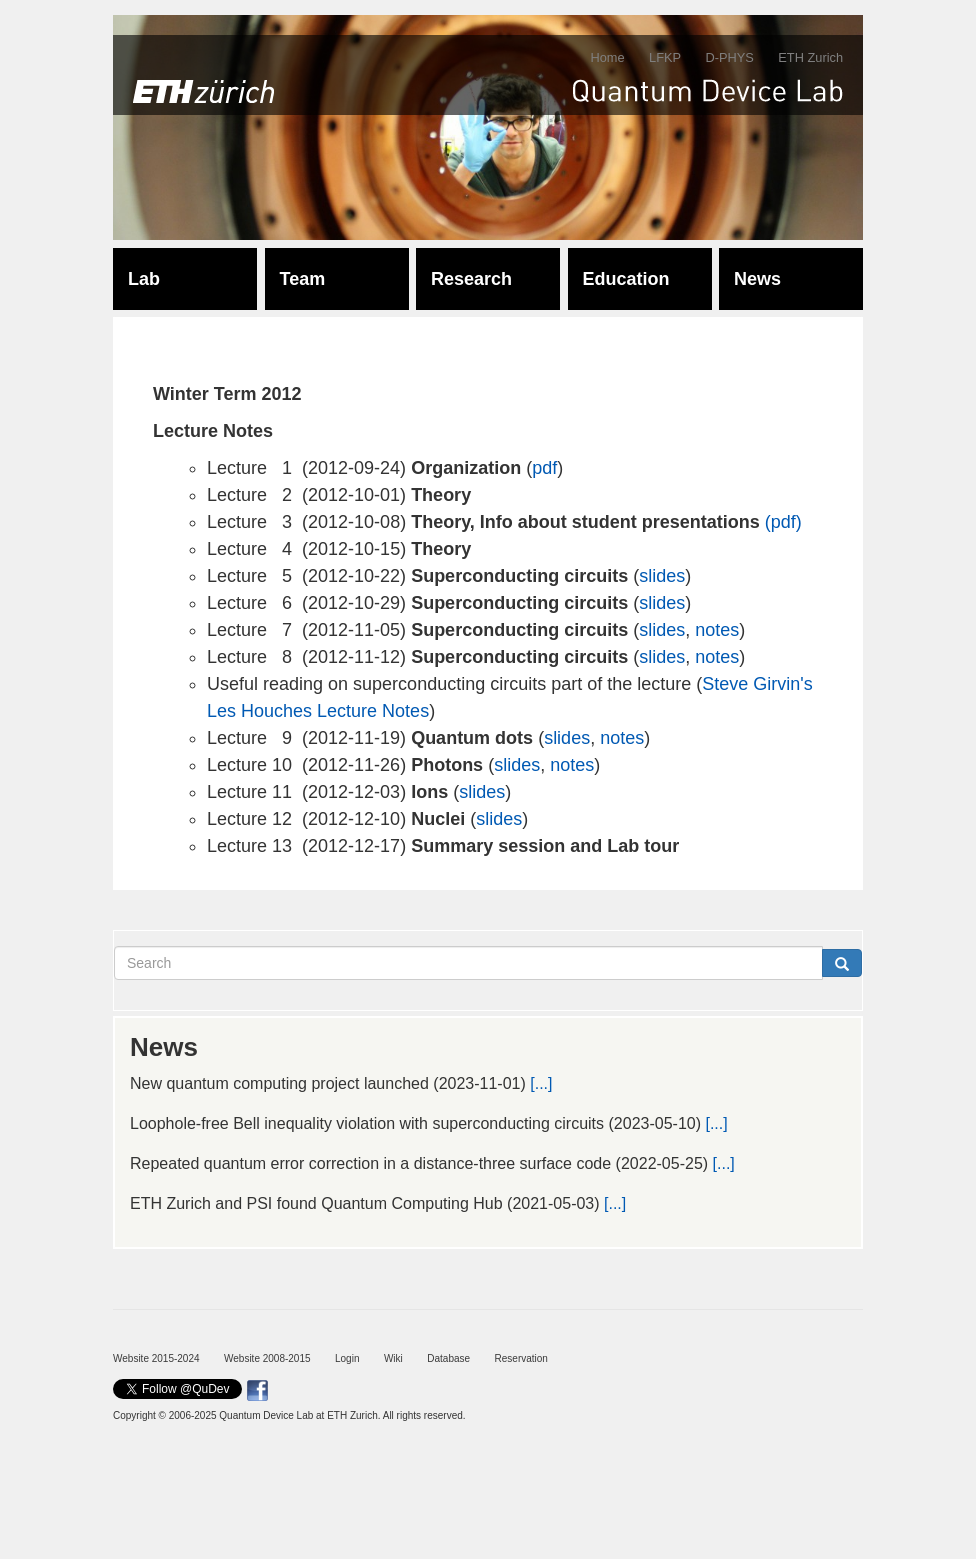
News (757, 279)
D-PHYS (729, 57)
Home (607, 57)
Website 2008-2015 (267, 1358)
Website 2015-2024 (156, 1358)
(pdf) (783, 522)
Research (471, 279)
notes (717, 630)
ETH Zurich (810, 57)
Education (626, 279)
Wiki (393, 1358)
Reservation (521, 1358)
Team (303, 279)
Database (448, 1358)
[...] (541, 1083)
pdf (544, 468)
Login (347, 1358)
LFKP (665, 57)
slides (662, 576)
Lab (144, 279)
